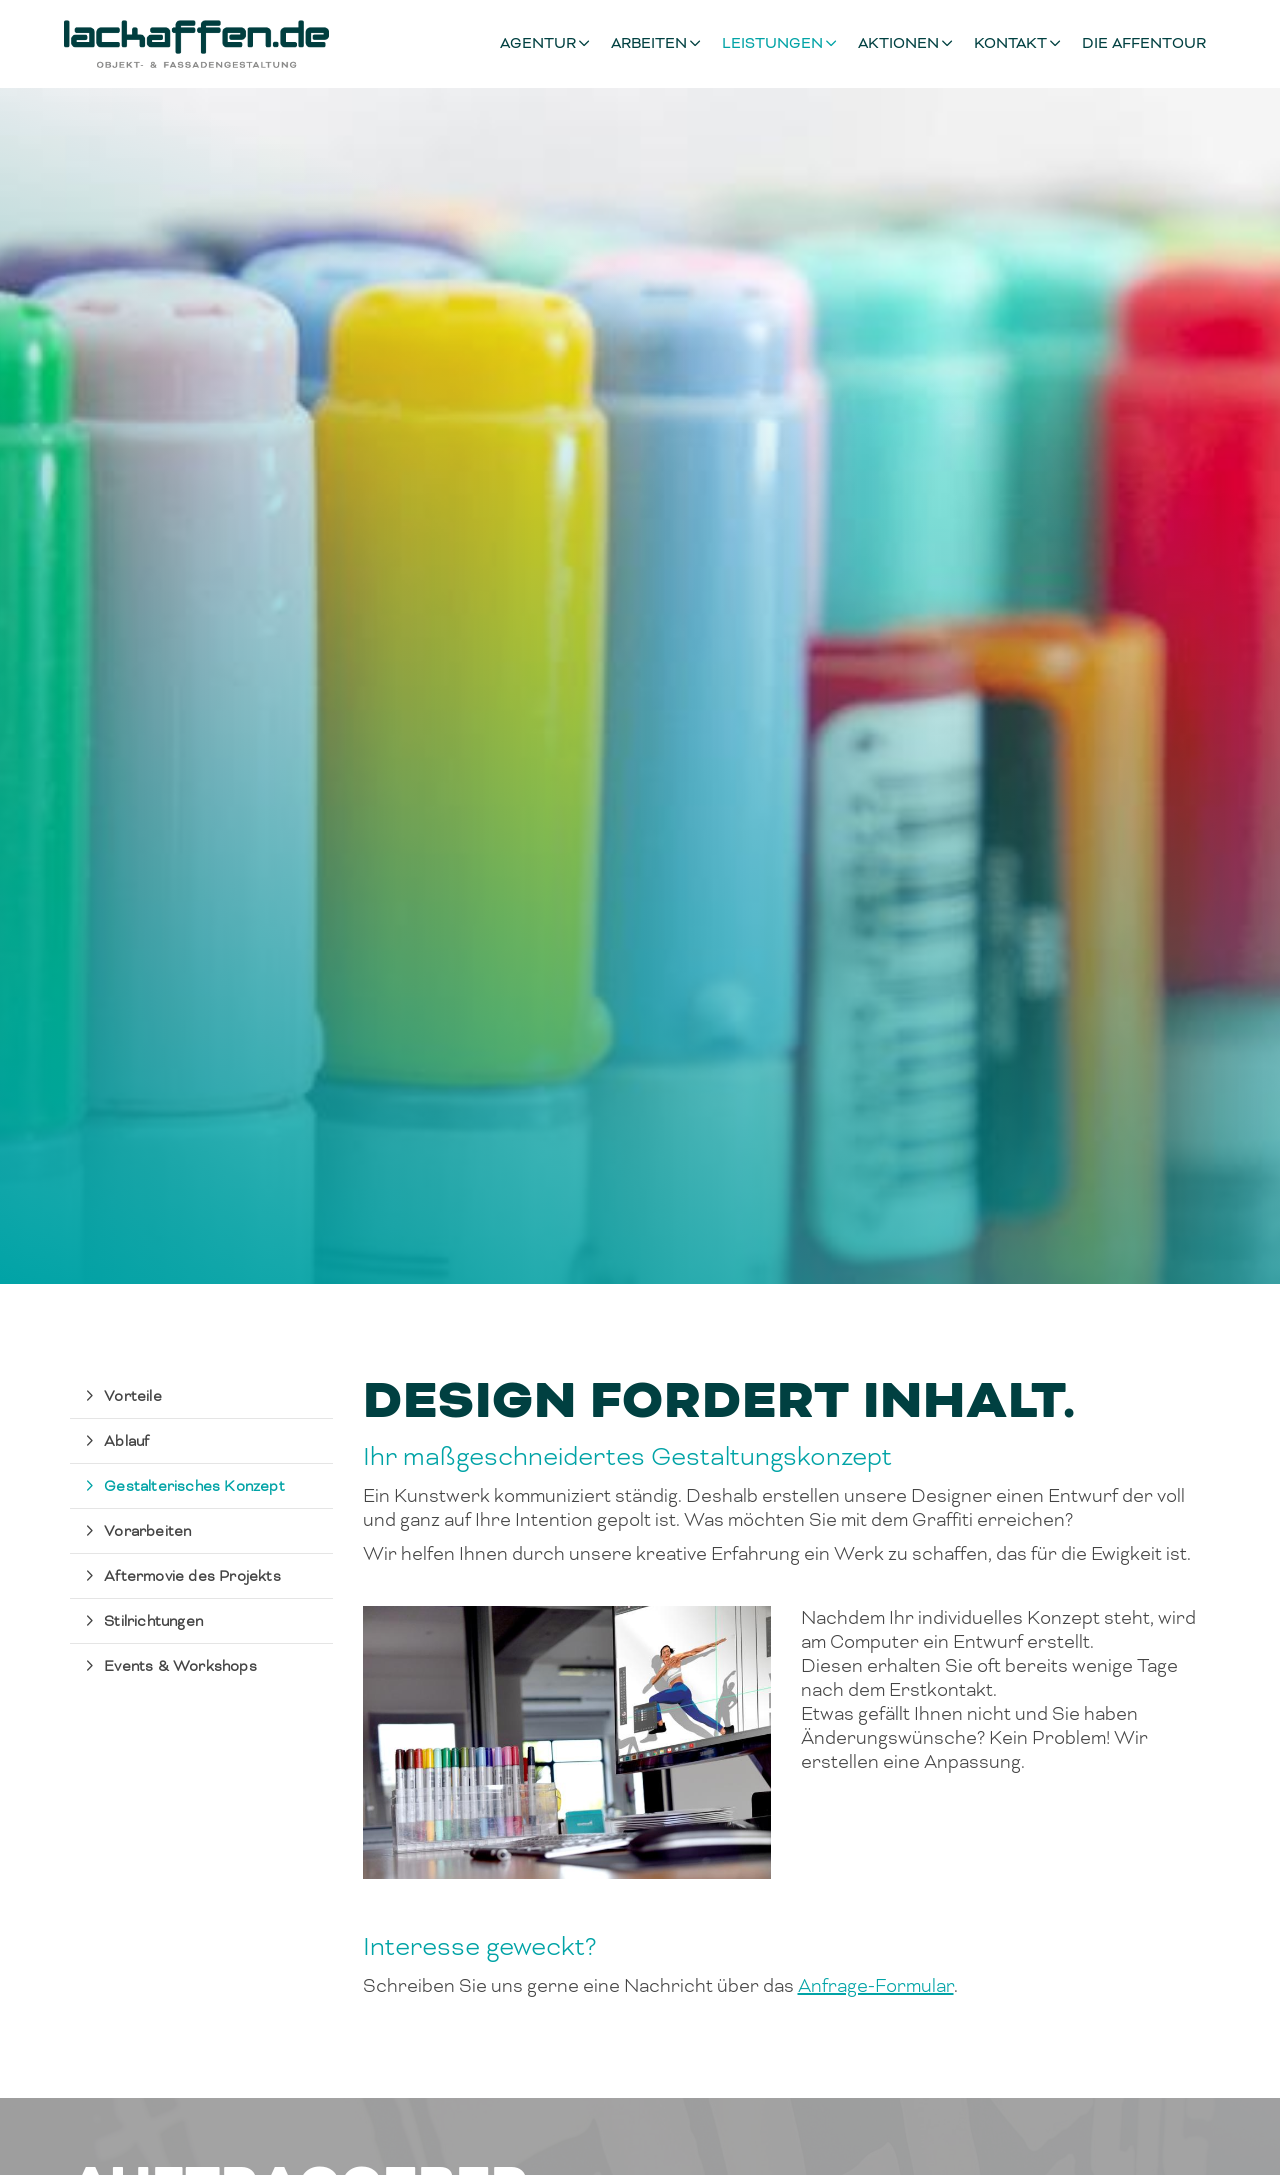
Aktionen (898, 43)
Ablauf (126, 1441)
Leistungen (772, 43)
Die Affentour (1144, 43)
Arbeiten (649, 43)
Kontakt (1010, 43)
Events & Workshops (180, 1666)
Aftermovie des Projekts (192, 1576)
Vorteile (133, 1396)
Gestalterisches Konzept (194, 1486)
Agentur (538, 43)
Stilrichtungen (153, 1621)
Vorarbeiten (147, 1531)
